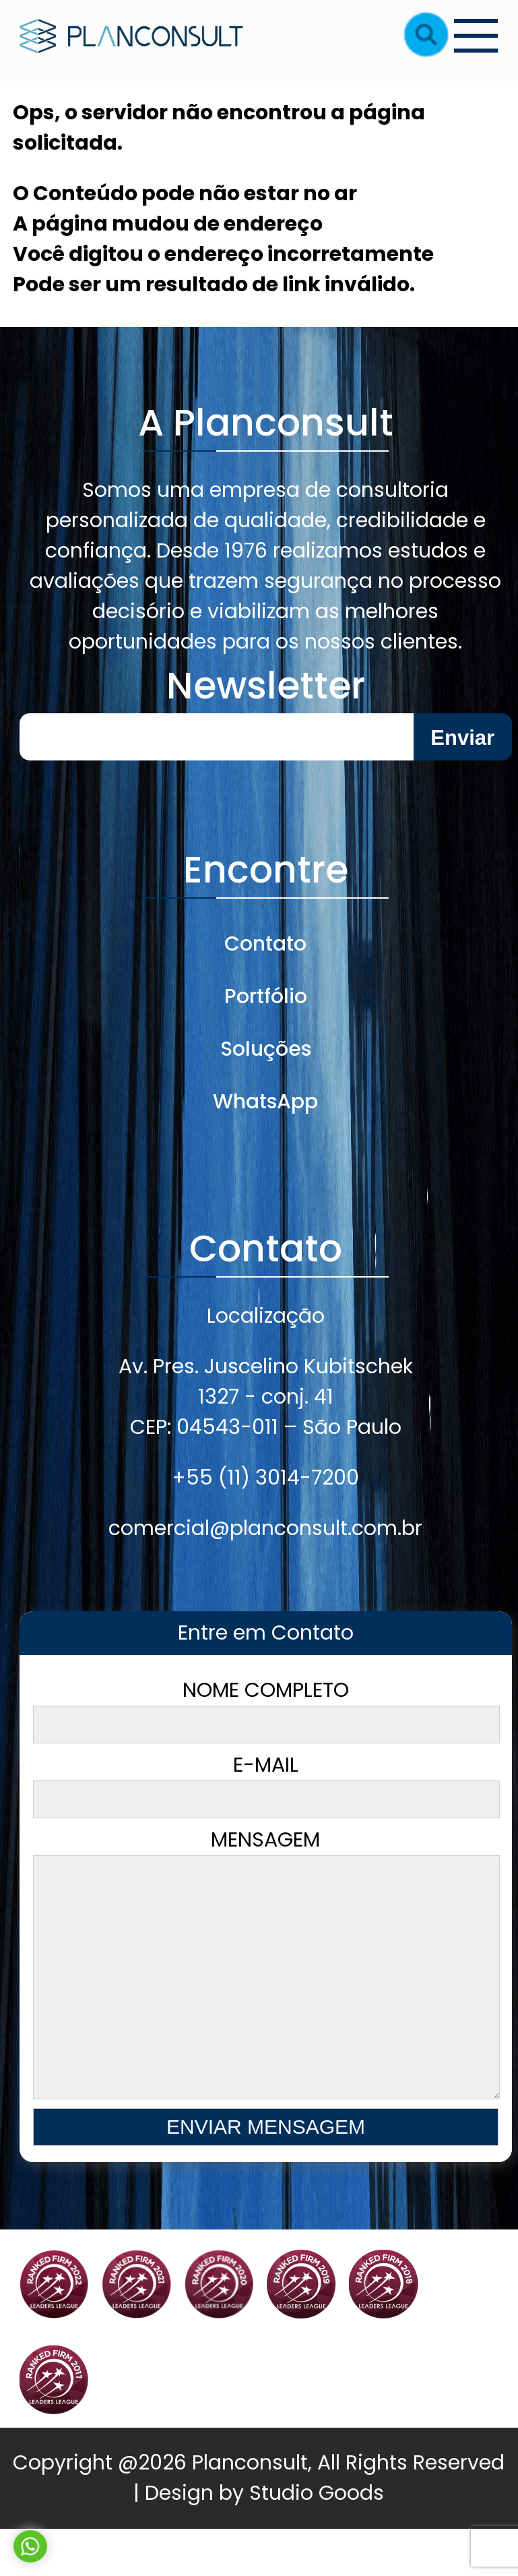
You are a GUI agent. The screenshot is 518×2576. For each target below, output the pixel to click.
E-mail (265, 1784)
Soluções (265, 1049)
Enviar (462, 738)
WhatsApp (265, 1101)
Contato (265, 944)
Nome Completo (265, 1709)
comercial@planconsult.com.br (265, 1528)
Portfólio (265, 996)
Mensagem (265, 1990)
